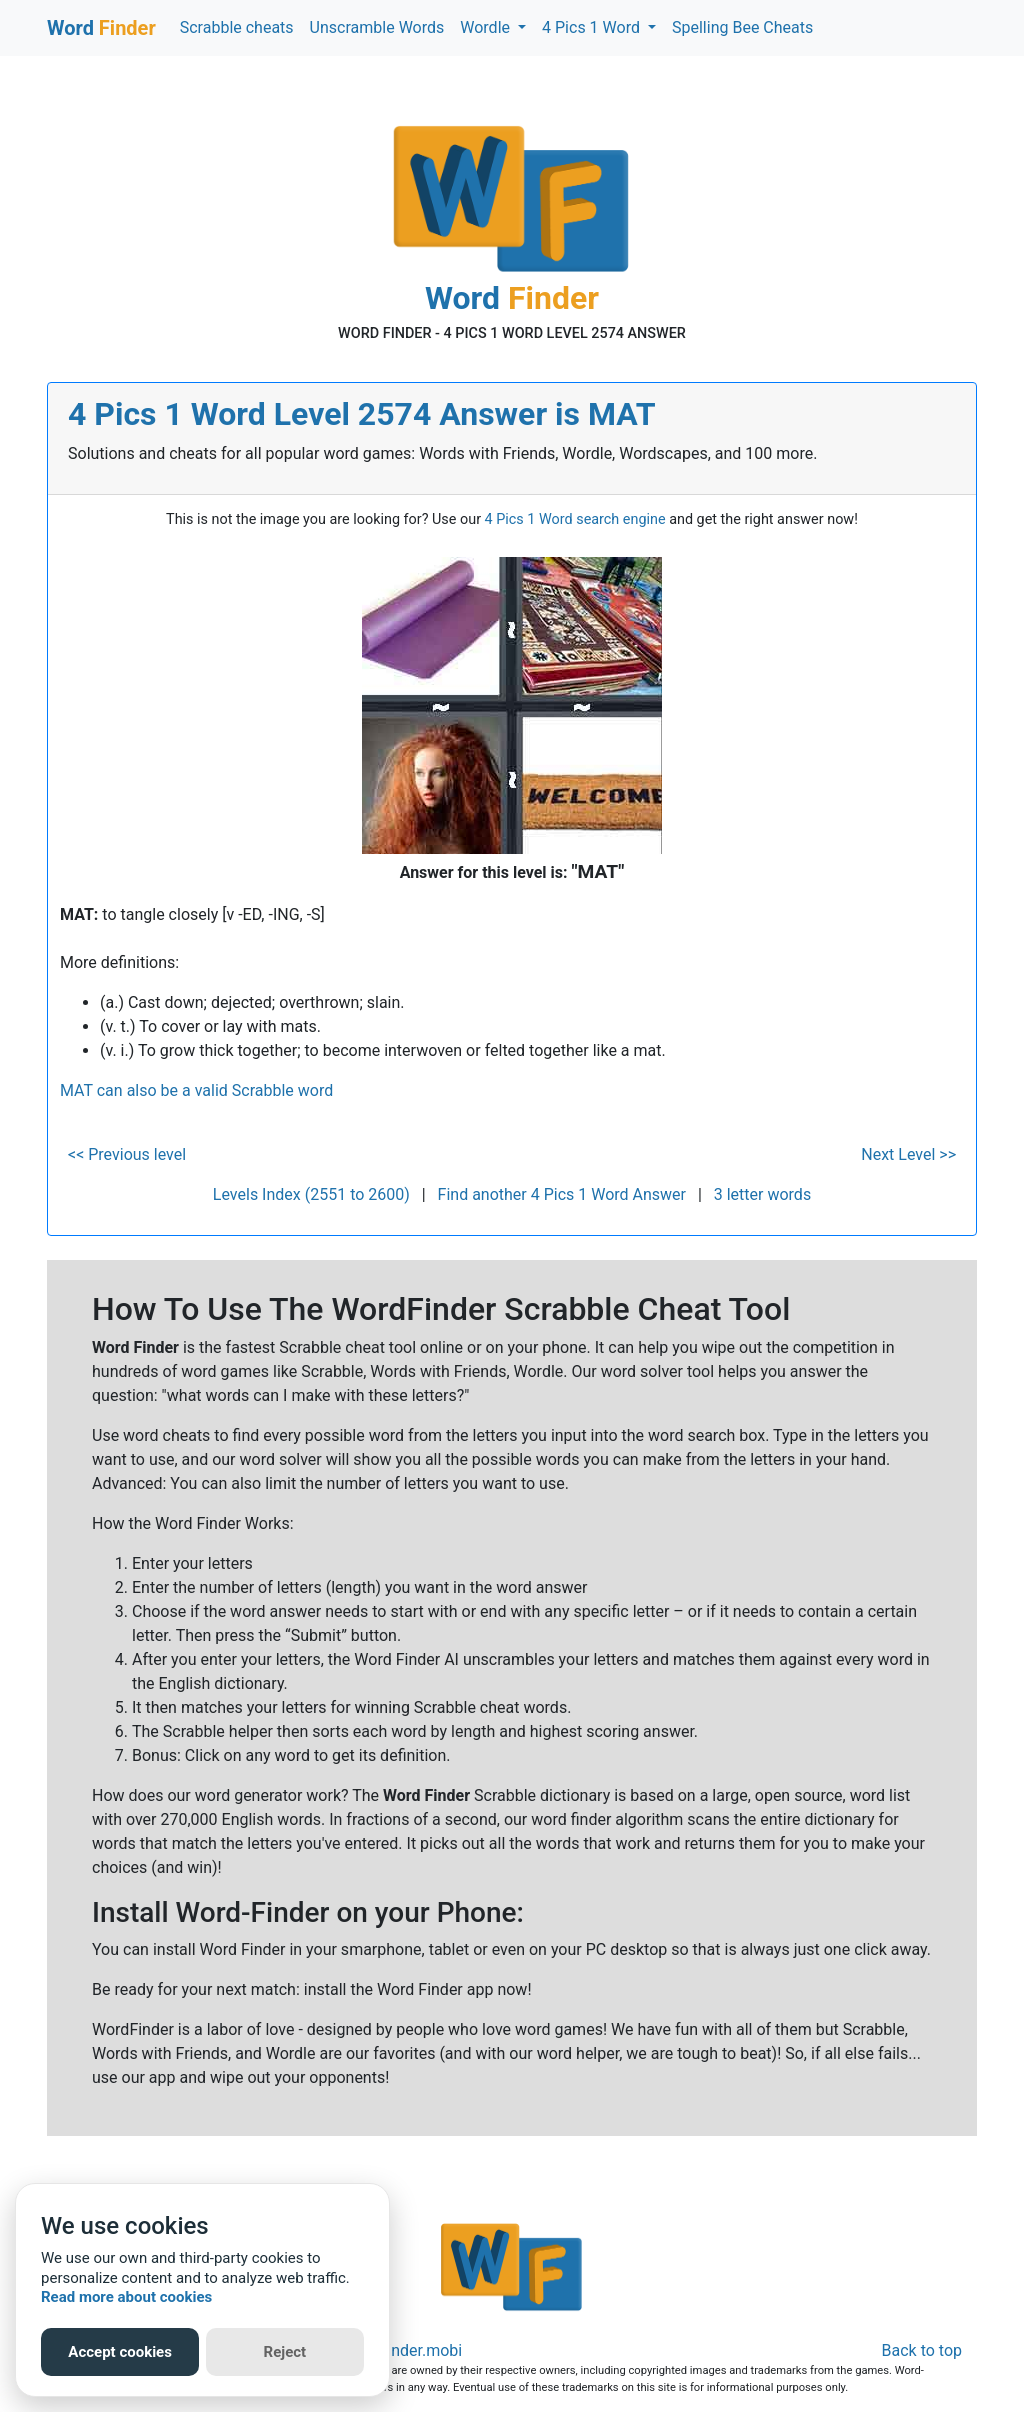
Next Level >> (908, 1154)
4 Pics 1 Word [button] (593, 27)
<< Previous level (127, 1154)
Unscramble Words (377, 27)
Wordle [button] (487, 27)
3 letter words (762, 1194)
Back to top (922, 2350)
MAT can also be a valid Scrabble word (196, 1090)
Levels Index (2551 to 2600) (311, 1194)
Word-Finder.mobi (400, 2350)
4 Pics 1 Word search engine (575, 519)
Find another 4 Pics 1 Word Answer (562, 1194)
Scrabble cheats (237, 27)
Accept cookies (120, 2352)
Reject (285, 2352)
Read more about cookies (126, 2297)
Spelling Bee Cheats (742, 27)
